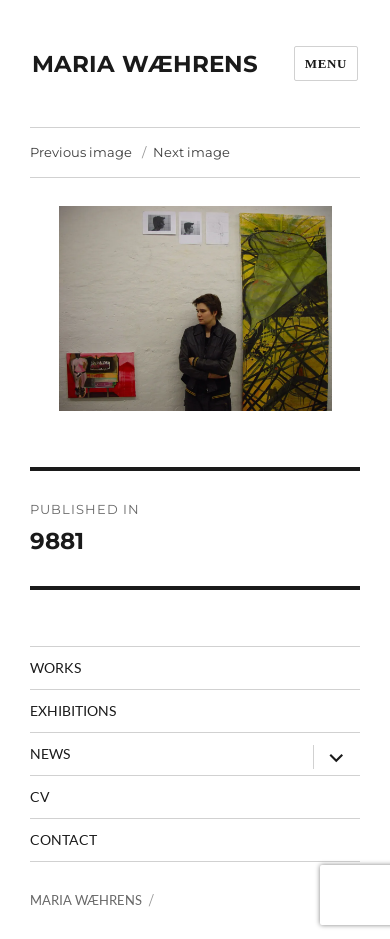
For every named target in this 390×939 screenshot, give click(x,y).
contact (63, 839)
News (50, 753)
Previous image (81, 152)
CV (40, 796)
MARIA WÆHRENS (145, 64)
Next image (191, 152)
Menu (326, 63)
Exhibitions (73, 710)
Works (55, 667)
